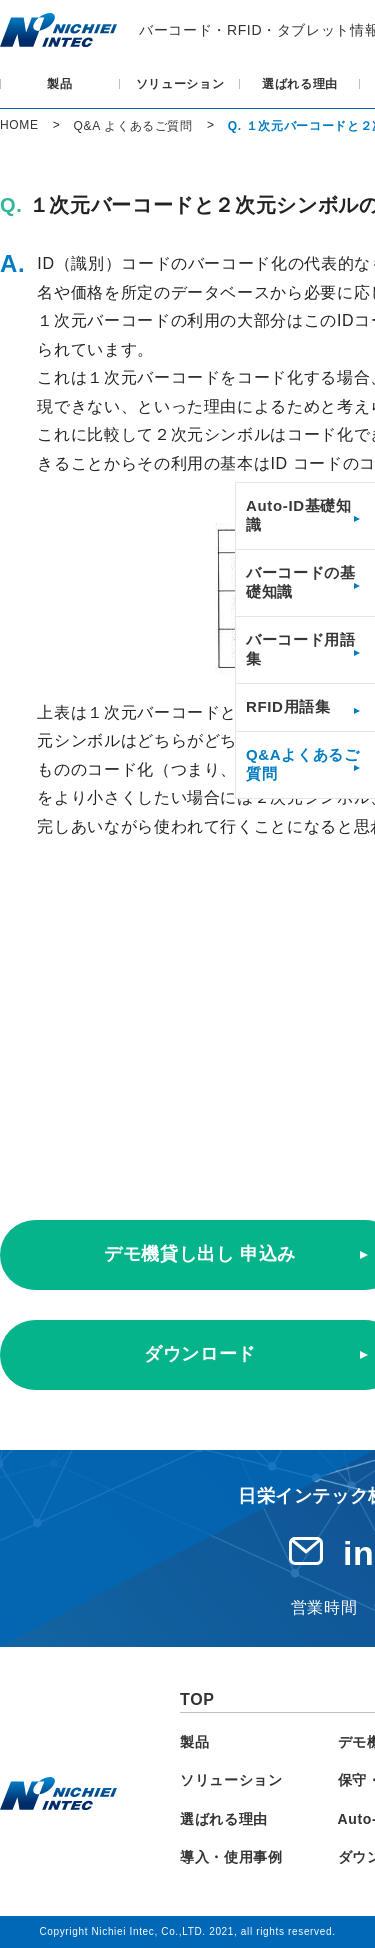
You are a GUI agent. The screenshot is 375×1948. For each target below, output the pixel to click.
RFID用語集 (288, 706)
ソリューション (180, 84)
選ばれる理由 (300, 84)
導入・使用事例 (231, 1857)
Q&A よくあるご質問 (133, 126)
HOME (19, 125)
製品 (59, 84)
